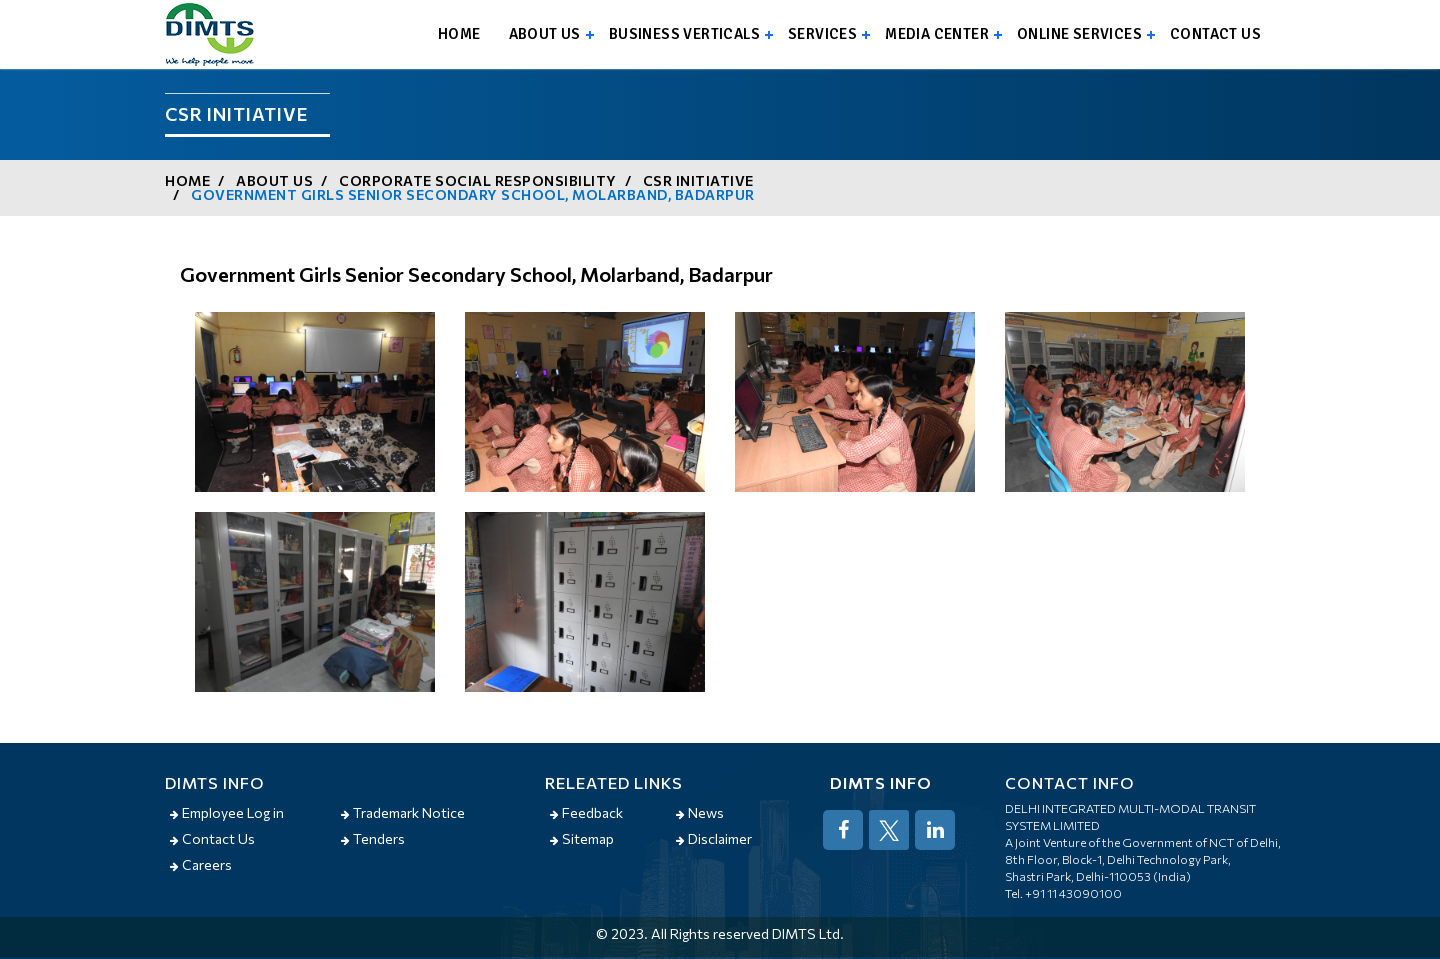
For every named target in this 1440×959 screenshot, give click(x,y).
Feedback (586, 812)
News (700, 812)
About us (545, 34)
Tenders (373, 838)
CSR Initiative (698, 180)
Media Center (937, 34)
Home (459, 34)
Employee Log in (227, 812)
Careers (201, 864)
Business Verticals (684, 34)
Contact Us (212, 838)
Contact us (1215, 34)
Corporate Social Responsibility (478, 180)
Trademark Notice (403, 812)
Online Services (1079, 34)
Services (822, 34)
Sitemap (582, 838)
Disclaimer (714, 838)
